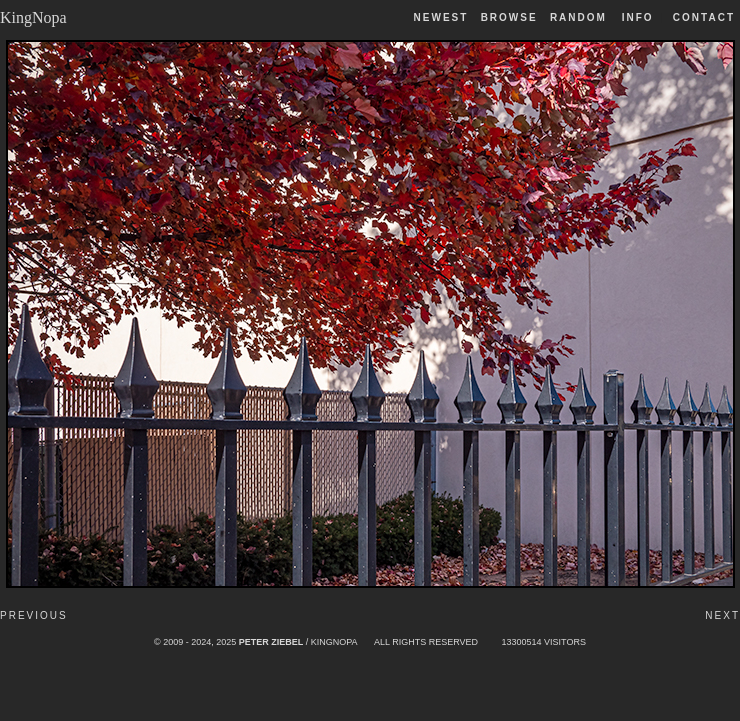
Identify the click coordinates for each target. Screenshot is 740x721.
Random (581, 17)
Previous (34, 615)
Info (638, 17)
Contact (704, 17)
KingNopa (33, 17)
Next (722, 615)
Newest (441, 17)
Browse (509, 17)
